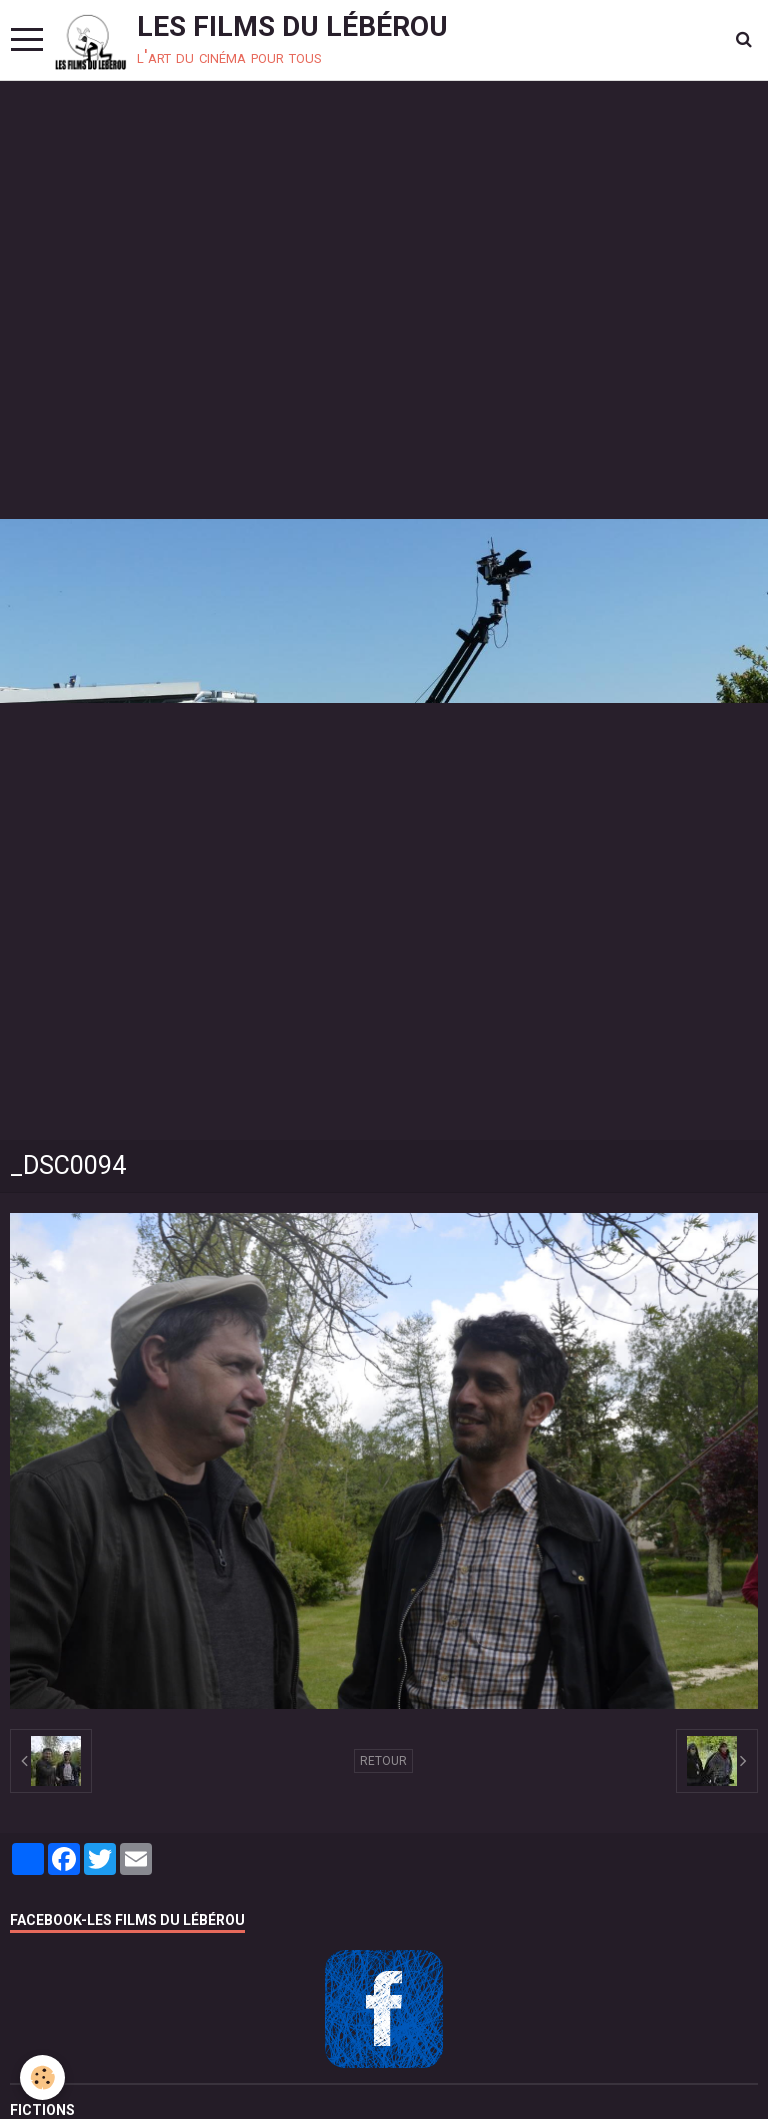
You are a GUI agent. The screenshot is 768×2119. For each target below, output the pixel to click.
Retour (383, 1761)
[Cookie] (42, 2077)
